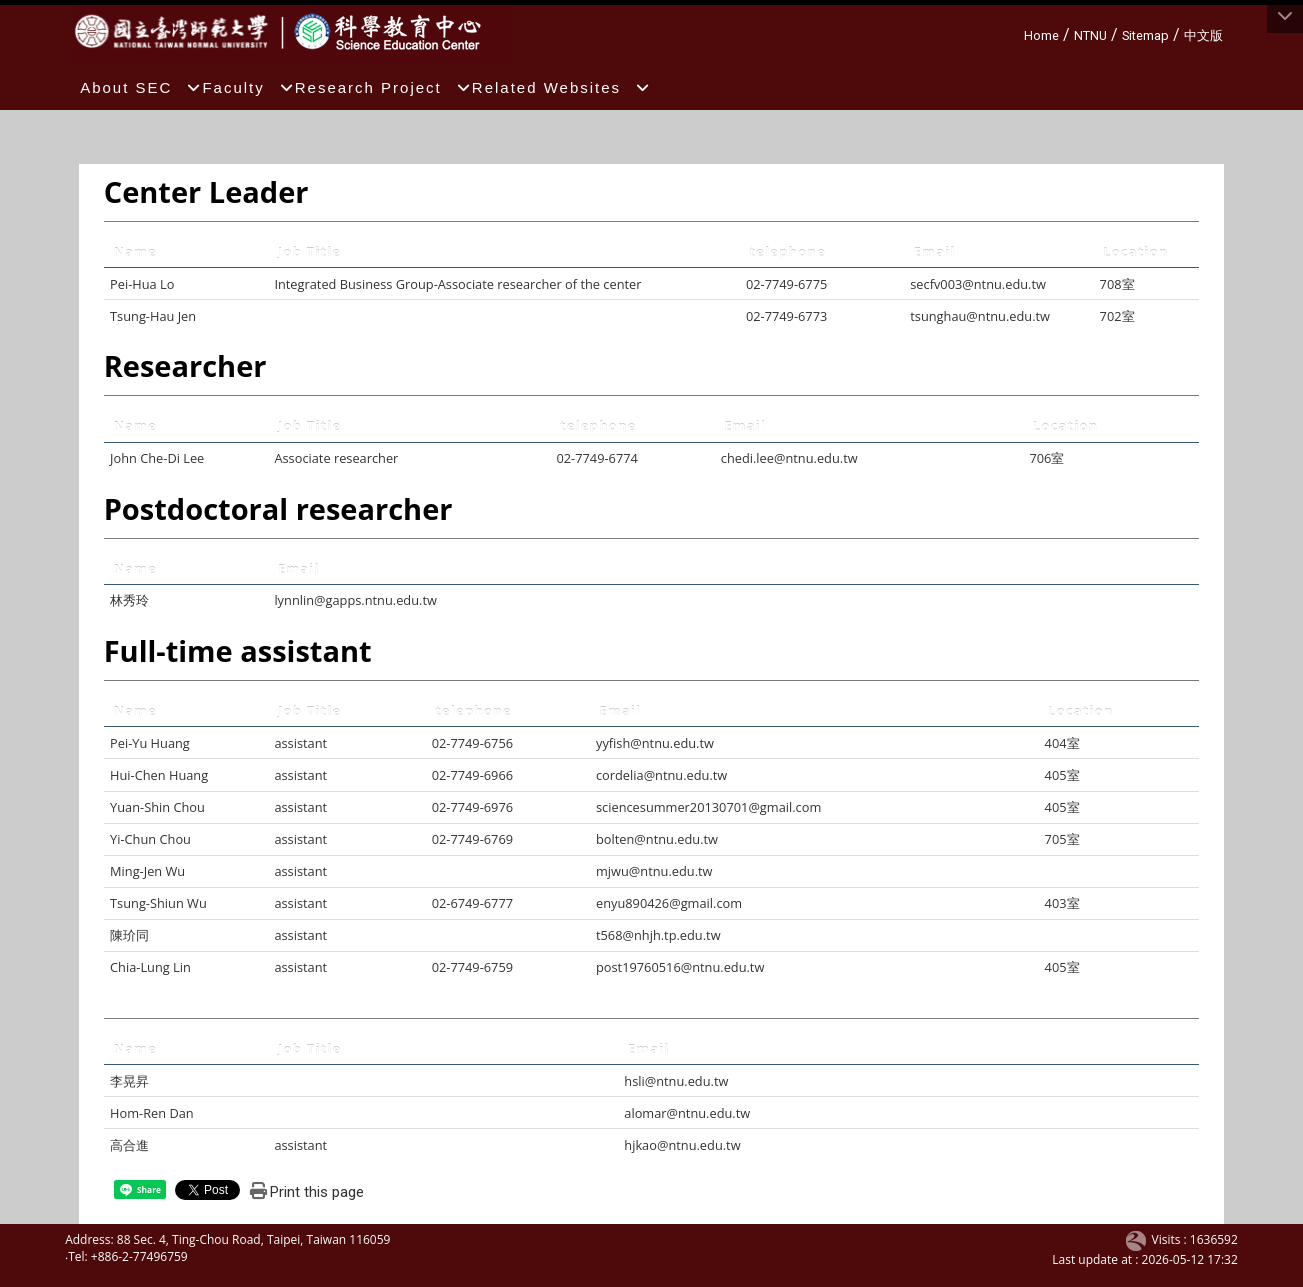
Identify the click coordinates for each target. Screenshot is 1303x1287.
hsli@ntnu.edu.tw (676, 1081)
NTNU (1090, 35)
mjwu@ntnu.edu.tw (654, 871)
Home (1041, 35)
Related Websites (561, 87)
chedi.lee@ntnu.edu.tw (789, 458)
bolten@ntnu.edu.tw (657, 839)
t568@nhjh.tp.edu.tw (658, 935)
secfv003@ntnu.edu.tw (978, 284)
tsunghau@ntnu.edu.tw (980, 316)
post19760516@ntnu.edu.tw (680, 967)
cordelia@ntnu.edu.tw (661, 775)
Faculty (248, 87)
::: (1016, 32)
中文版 (1203, 35)
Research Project (383, 87)
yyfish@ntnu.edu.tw (655, 743)
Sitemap (1145, 35)
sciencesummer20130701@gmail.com (708, 807)
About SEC (141, 87)
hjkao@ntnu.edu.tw (682, 1145)
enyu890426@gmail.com (669, 903)
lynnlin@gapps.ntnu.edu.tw (355, 600)
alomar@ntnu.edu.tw (687, 1113)
